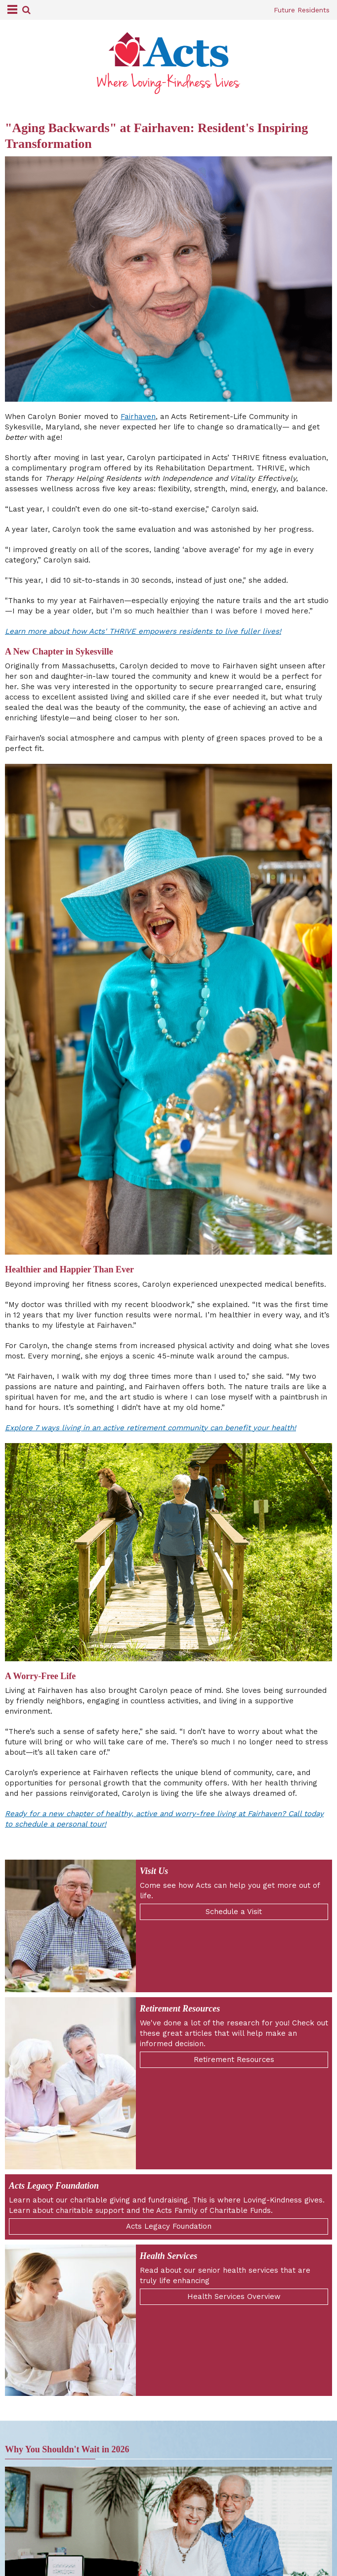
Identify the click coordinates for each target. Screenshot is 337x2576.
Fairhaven (138, 416)
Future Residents (302, 10)
